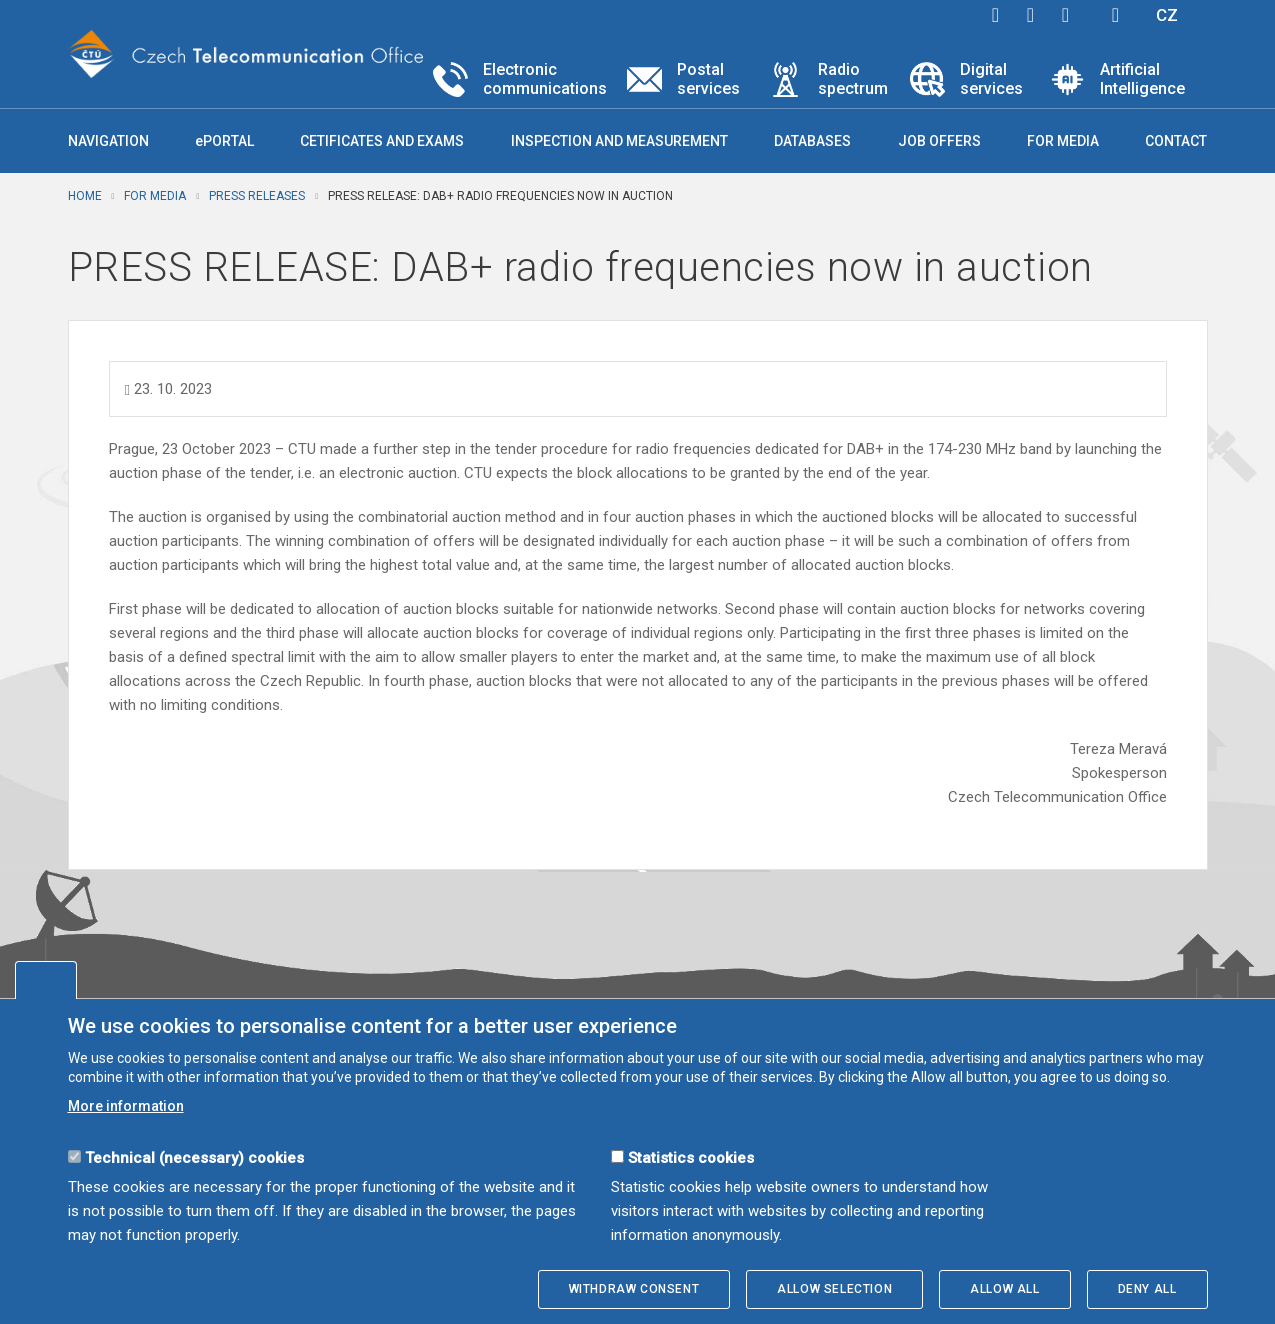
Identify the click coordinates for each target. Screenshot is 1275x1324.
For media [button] (1063, 141)
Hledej (1116, 15)
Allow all (1004, 1289)
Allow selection (834, 1289)
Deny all (1147, 1289)
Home (85, 196)
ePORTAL (224, 141)
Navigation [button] (108, 141)
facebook (996, 15)
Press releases (257, 196)
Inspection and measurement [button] (619, 141)
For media (155, 196)
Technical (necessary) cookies (194, 1158)
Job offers (939, 141)
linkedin (1066, 15)
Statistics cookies (691, 1158)
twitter (1031, 15)
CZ (1167, 15)
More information (126, 1106)
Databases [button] (812, 141)
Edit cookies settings (46, 980)
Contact (1176, 141)
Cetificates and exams (382, 141)
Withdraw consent (634, 1289)
